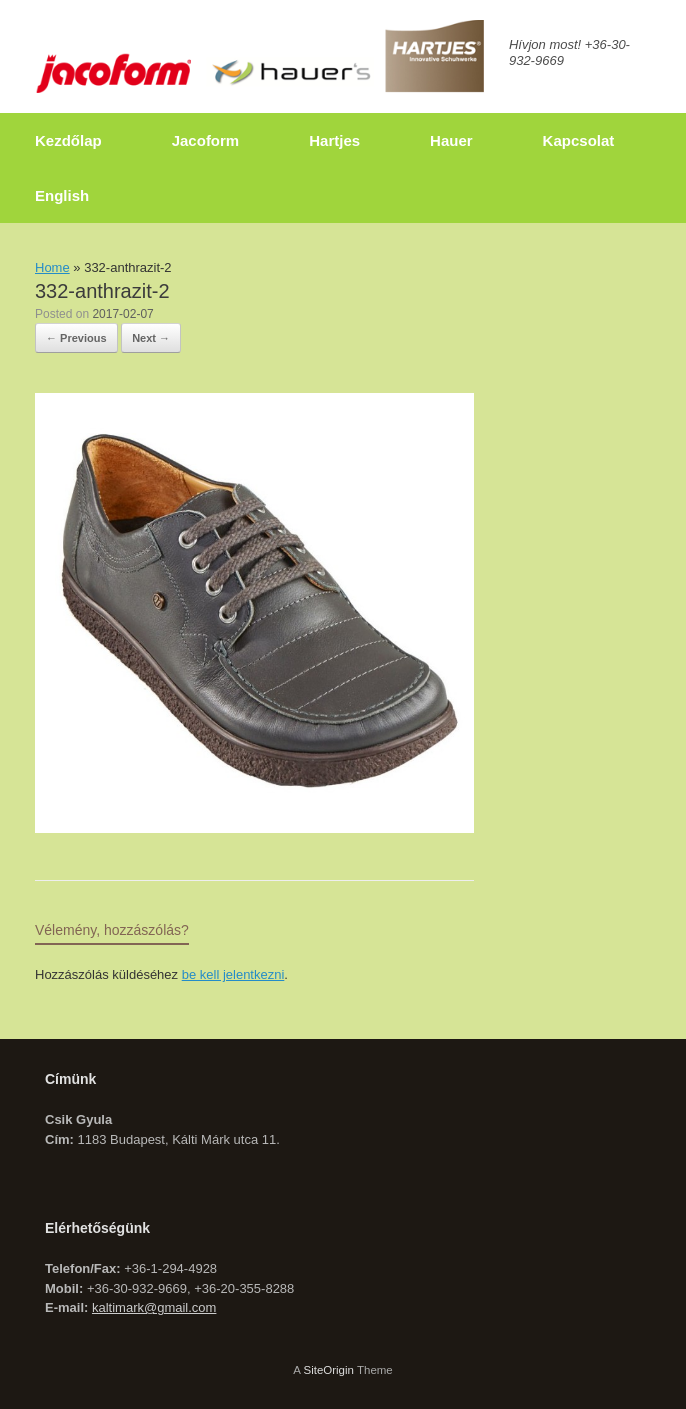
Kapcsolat (579, 140)
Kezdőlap (68, 140)
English (62, 195)
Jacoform (206, 140)
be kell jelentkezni (233, 974)
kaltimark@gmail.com (154, 1307)
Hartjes (334, 140)
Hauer (451, 140)
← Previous (76, 338)
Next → (151, 338)
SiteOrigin (328, 1370)
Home (52, 267)
